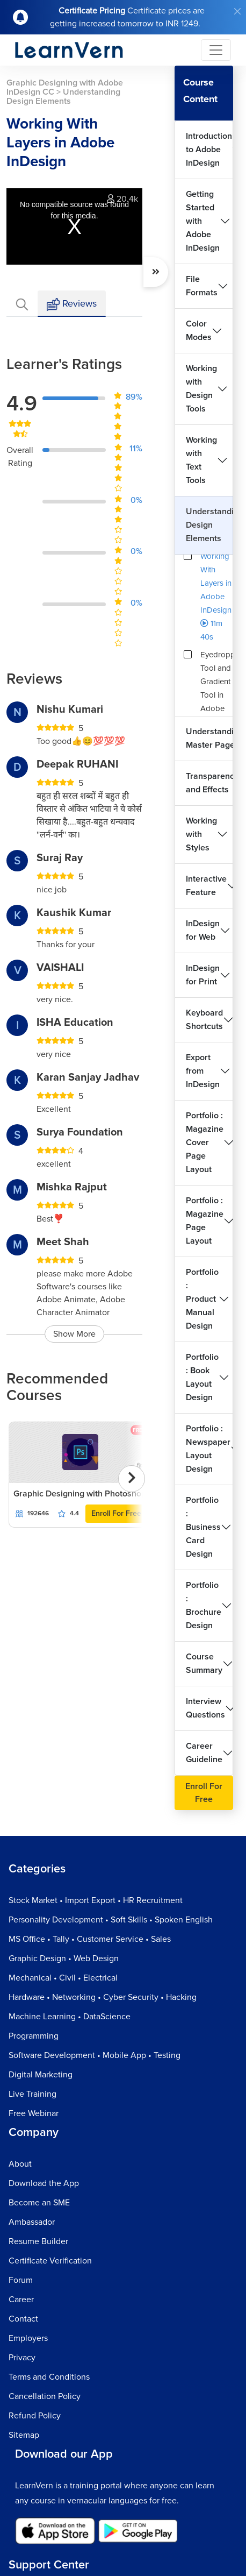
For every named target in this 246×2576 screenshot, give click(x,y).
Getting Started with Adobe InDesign (203, 221)
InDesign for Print (203, 975)
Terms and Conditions (49, 2377)
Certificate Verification (50, 2260)
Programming (34, 2036)
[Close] (237, 11)
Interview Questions (205, 1708)
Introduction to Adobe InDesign (209, 149)
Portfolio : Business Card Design (203, 1527)
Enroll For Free (116, 1513)
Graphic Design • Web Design (64, 1958)
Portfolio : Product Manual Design (202, 1299)
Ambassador (32, 2222)
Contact (23, 2319)
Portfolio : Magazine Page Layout (204, 1220)
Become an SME (39, 2202)
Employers (28, 2338)
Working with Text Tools (201, 460)
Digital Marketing (41, 2074)
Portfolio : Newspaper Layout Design (208, 1448)
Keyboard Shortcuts (204, 1019)
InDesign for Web (203, 930)
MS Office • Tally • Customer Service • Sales (90, 1939)
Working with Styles (201, 834)
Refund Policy (35, 2415)
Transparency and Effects (209, 783)
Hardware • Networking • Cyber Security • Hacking (103, 1997)
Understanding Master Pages (209, 738)
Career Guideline (204, 1753)
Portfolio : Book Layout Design (202, 1377)
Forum (21, 2280)
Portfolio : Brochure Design (203, 1605)
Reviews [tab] (72, 304)
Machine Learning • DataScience (70, 2016)
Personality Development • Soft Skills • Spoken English (111, 1919)
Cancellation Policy (45, 2396)
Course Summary (204, 1663)
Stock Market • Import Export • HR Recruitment (96, 1900)
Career (21, 2299)
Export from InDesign (203, 1071)
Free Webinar (34, 2113)
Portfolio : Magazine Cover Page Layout (204, 1142)
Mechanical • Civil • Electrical (63, 1977)
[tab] (22, 303)
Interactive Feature (206, 886)
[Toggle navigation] (216, 50)
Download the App (44, 2183)
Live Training (32, 2094)
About (20, 2164)
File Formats (202, 286)
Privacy (22, 2357)
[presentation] (131, 1478)
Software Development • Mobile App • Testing (94, 2055)
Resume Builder (38, 2241)
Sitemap (24, 2435)
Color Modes (199, 330)
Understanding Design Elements (209, 525)
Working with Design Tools (201, 388)
